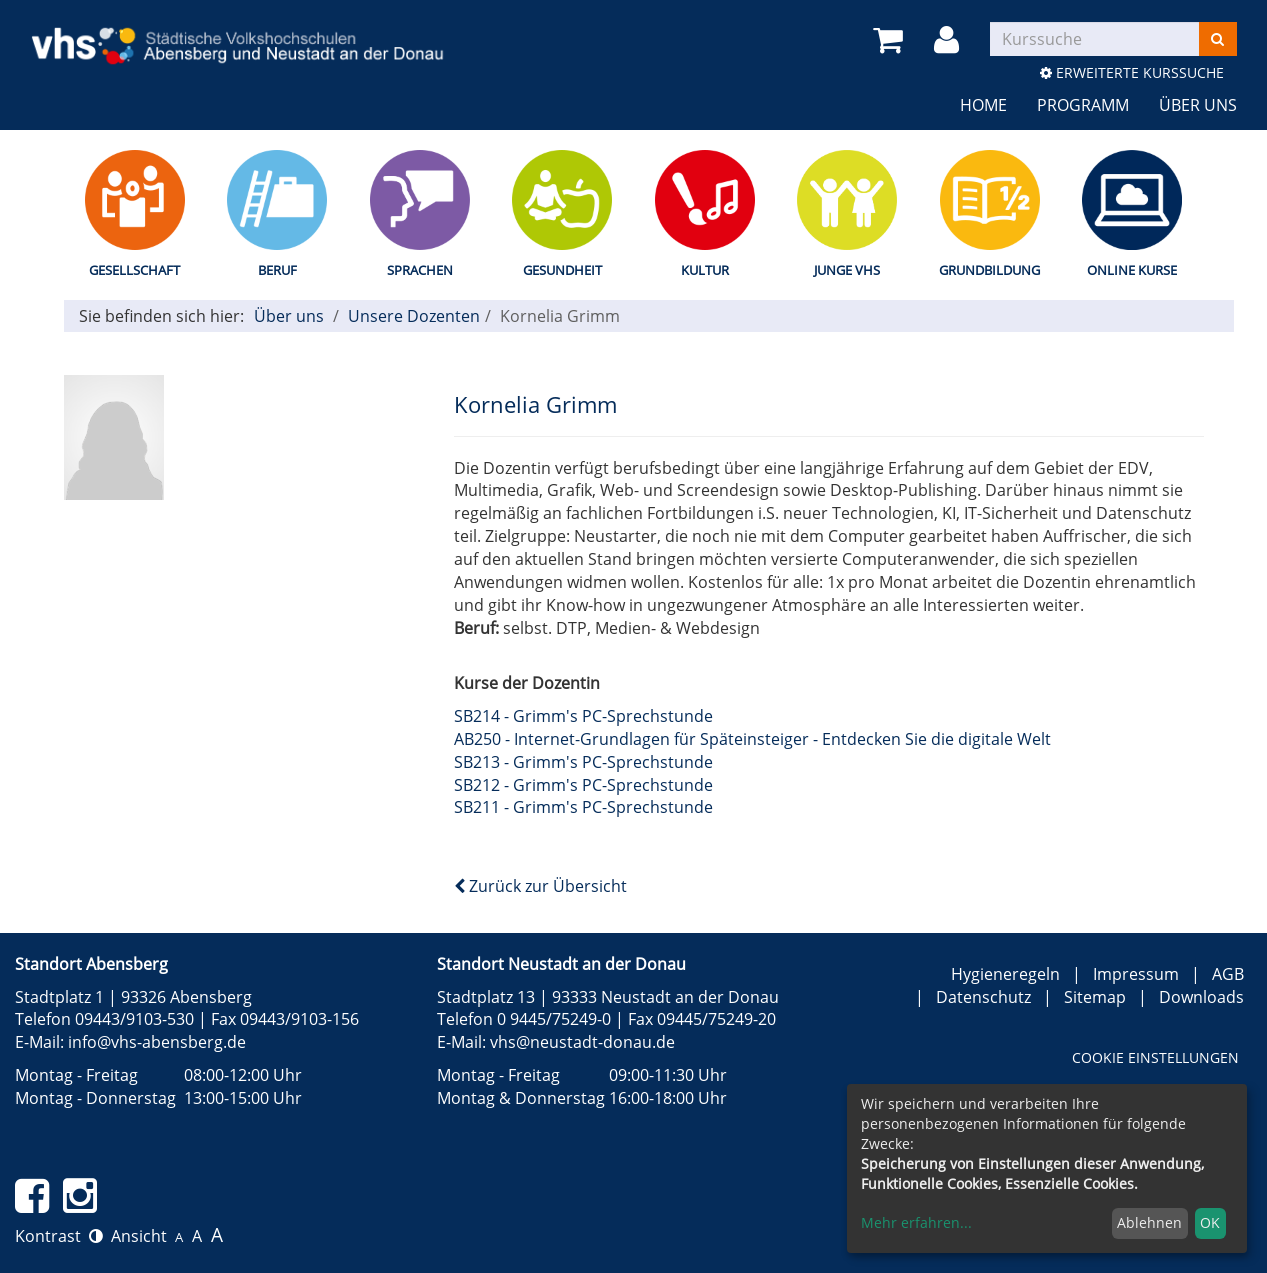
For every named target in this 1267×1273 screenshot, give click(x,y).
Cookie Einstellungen (1155, 1057)
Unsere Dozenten (414, 316)
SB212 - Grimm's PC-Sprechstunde (583, 785)
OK (1210, 1222)
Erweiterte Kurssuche (1132, 72)
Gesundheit (562, 270)
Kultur (705, 270)
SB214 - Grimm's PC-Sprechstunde (583, 716)
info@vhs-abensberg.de (157, 1042)
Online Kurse (1132, 270)
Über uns (1198, 105)
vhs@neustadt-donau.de (582, 1042)
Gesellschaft (134, 270)
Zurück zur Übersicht (540, 886)
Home (983, 105)
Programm (1083, 105)
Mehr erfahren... (916, 1222)
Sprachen (420, 270)
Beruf (277, 270)
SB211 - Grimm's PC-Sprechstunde (583, 807)
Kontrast (59, 1236)
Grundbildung (989, 270)
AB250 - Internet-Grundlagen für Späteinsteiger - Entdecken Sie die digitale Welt (752, 739)
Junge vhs (847, 270)
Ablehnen (1149, 1222)
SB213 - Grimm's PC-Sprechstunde (583, 762)
